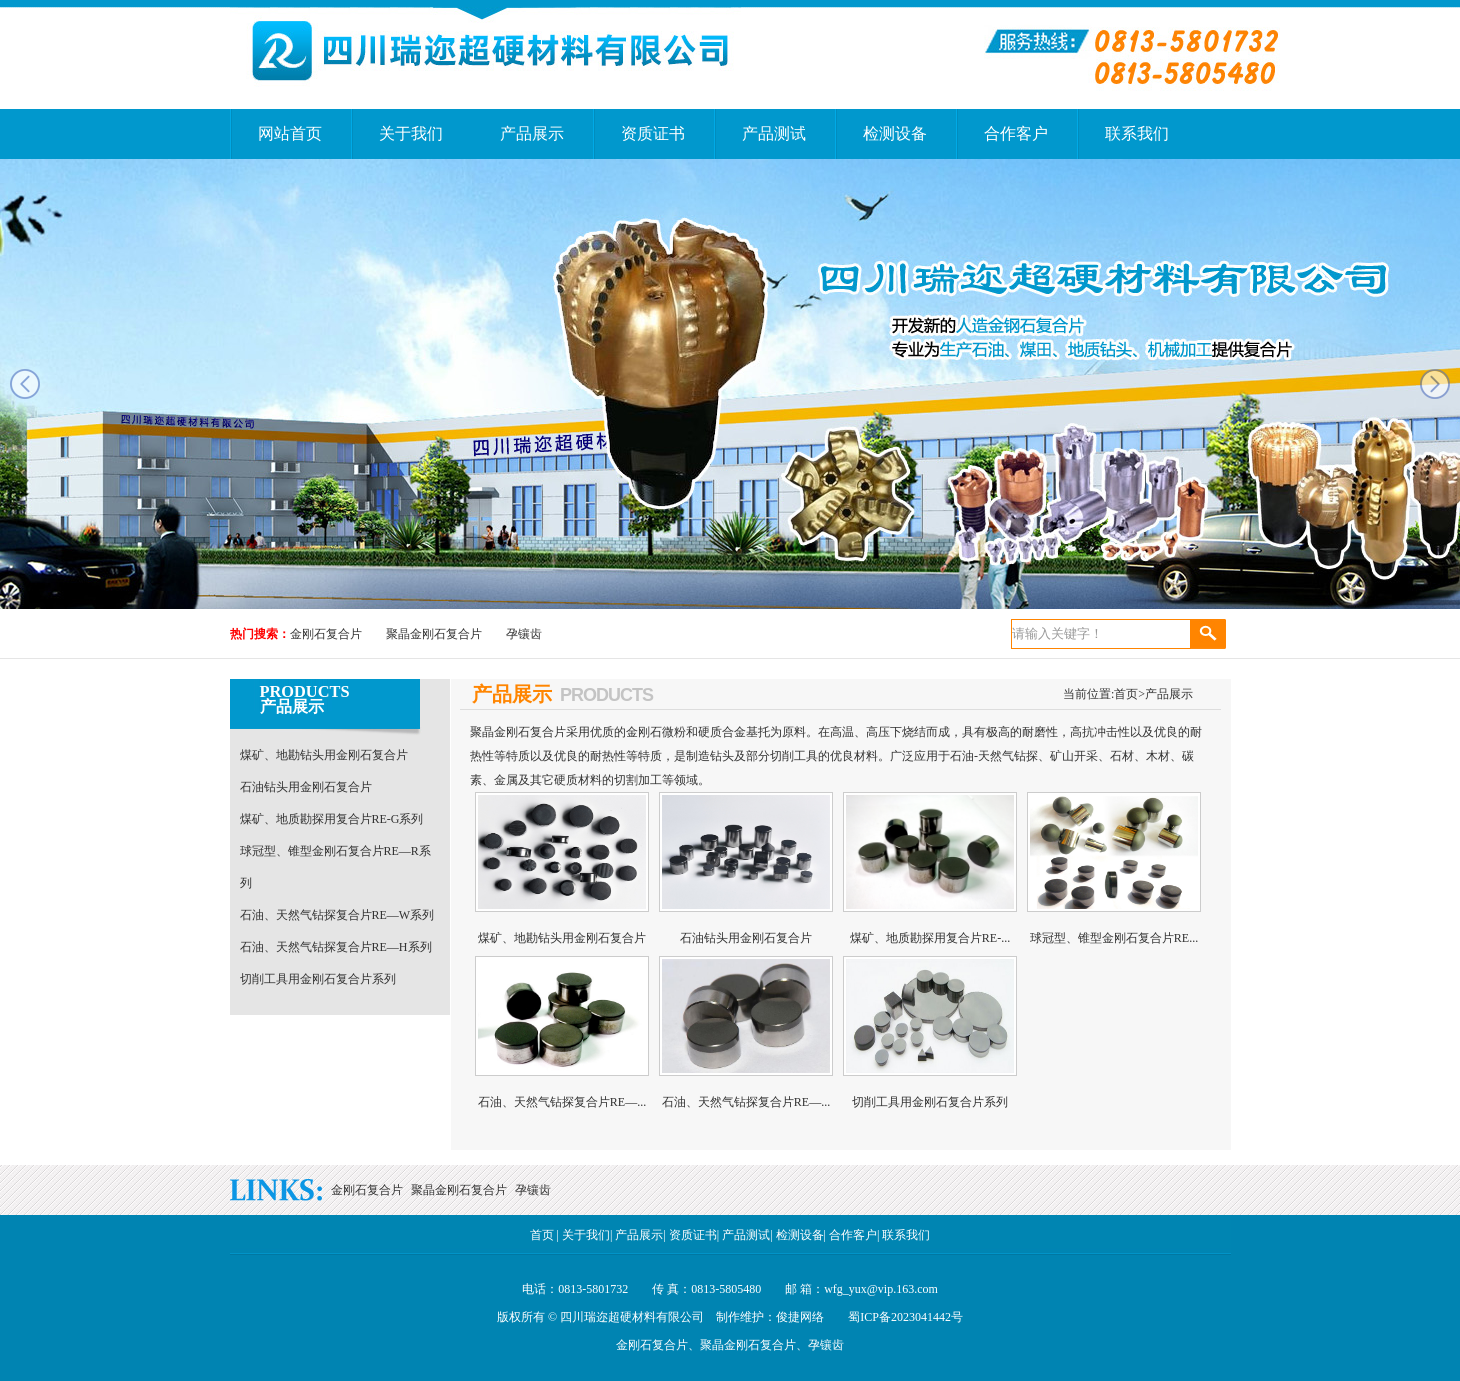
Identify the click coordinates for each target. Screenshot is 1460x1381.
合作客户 (1016, 133)
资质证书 (653, 133)
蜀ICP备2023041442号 (905, 1317)
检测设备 (895, 133)
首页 (1129, 694)
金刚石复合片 (326, 634)
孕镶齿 (524, 634)
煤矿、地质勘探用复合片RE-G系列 (332, 819)
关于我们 (411, 133)
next (1435, 384)
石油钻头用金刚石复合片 (306, 787)
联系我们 (1137, 133)
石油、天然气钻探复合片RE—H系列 (336, 947)
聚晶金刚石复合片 (434, 634)
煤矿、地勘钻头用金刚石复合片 (324, 755)
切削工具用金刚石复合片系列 (318, 979)
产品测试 (774, 133)
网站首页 (290, 133)
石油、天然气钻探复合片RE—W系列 (337, 915)
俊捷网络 (800, 1317)
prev (25, 384)
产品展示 (532, 133)
